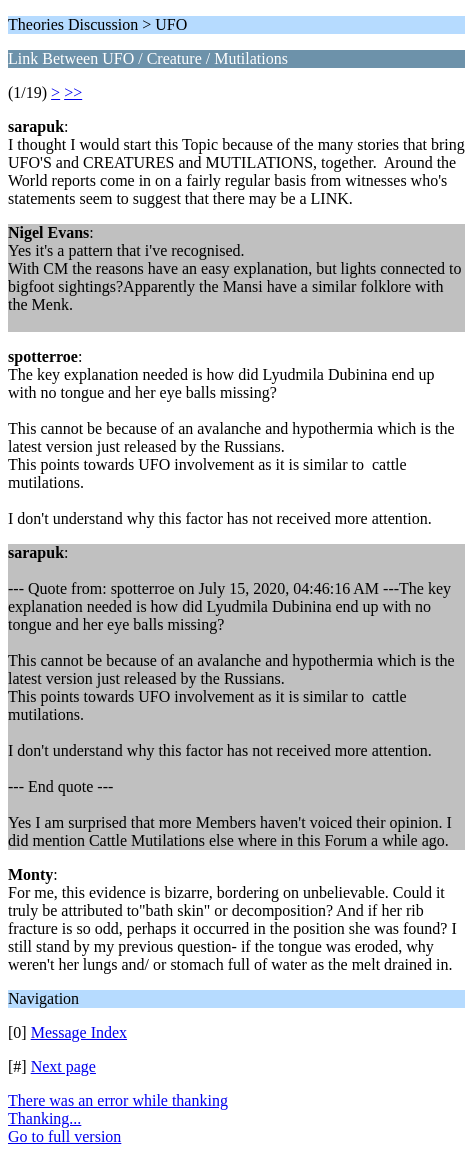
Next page (63, 1066)
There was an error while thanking (118, 1100)
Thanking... (44, 1118)
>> (73, 92)
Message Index (79, 1032)
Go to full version (64, 1136)
